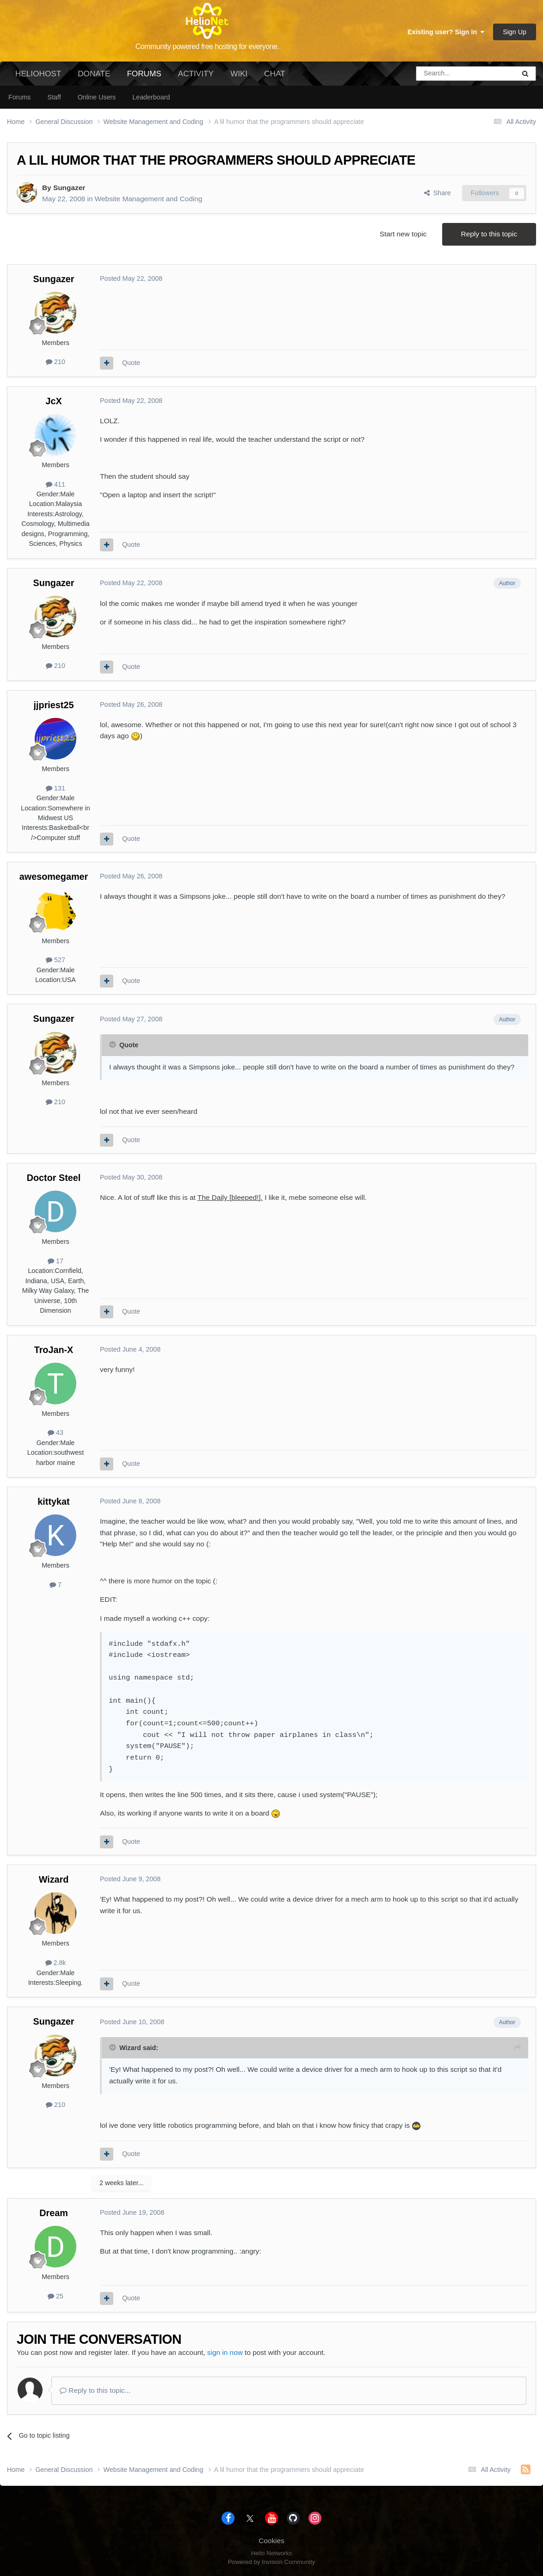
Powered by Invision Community (271, 2561)
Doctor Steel (54, 1178)
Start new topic (403, 234)
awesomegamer (53, 876)
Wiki (238, 73)
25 (55, 2296)
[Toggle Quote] (113, 1044)
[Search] (442, 73)
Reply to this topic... (95, 2390)
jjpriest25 (54, 705)
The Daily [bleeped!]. (230, 1197)
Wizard (54, 1879)
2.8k (55, 1962)
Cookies (271, 2541)
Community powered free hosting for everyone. (207, 46)
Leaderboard (151, 97)
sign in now (225, 2352)
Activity (196, 73)
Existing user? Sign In (445, 32)
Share (437, 193)
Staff (54, 97)
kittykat (53, 1501)
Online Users (97, 97)
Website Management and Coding (148, 199)
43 (55, 1432)
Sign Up (514, 32)
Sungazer (69, 188)
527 (55, 960)
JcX (53, 401)
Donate (94, 73)
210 (55, 361)
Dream (53, 2213)
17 (55, 1261)
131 (55, 788)
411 (55, 484)
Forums (144, 77)
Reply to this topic (489, 234)
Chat (274, 73)
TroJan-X (54, 1350)
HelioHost (38, 73)
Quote (131, 362)
